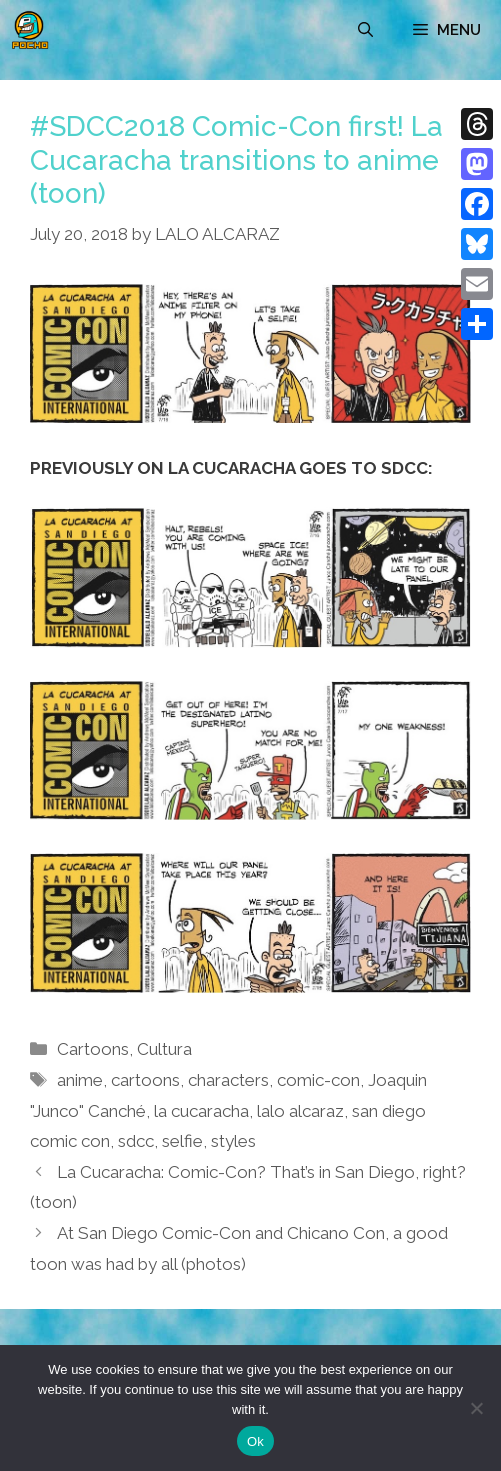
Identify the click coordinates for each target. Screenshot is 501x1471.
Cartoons (93, 1049)
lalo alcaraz (300, 1111)
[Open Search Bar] (365, 30)
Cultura (164, 1049)
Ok (255, 1441)
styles (233, 1141)
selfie (182, 1141)
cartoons (145, 1080)
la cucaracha (201, 1111)
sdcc (136, 1141)
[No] (476, 1408)
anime (80, 1080)
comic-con (318, 1080)
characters (228, 1080)
